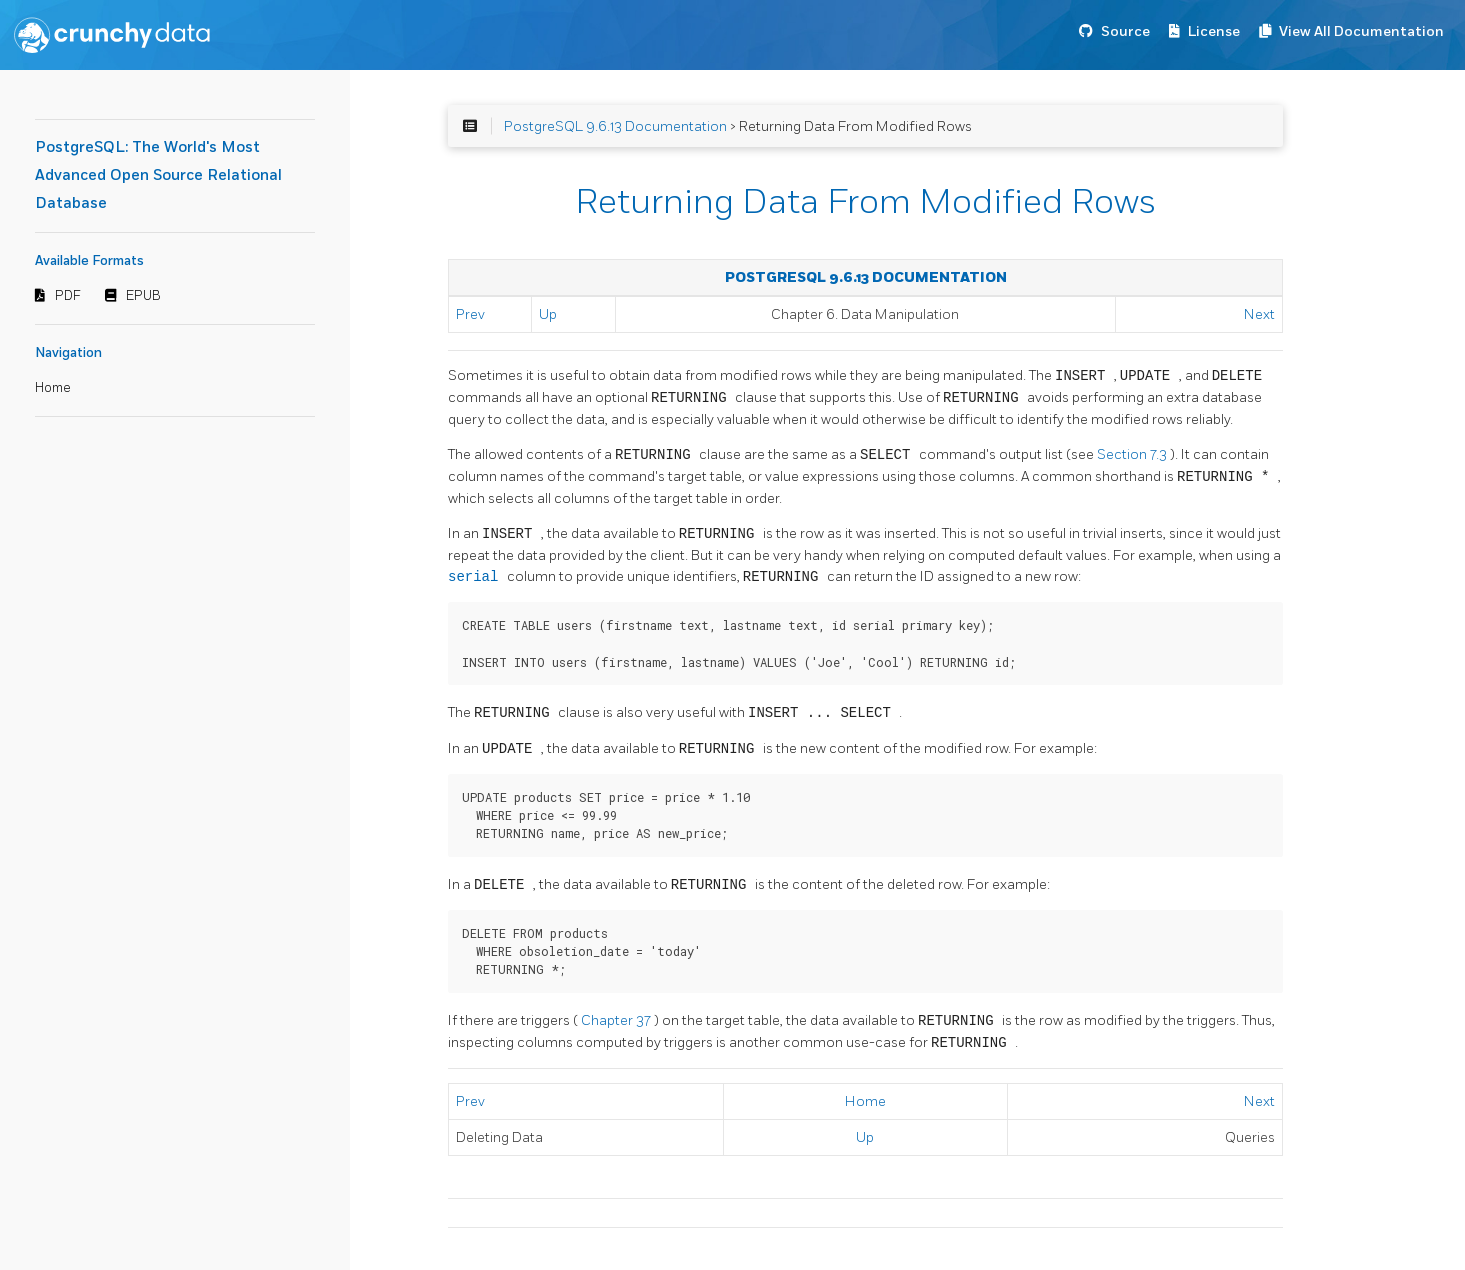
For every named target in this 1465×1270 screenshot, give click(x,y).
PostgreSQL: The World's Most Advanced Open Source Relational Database (158, 175)
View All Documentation (1361, 31)
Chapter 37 (617, 1021)
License (1214, 31)
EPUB (143, 296)
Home (53, 388)
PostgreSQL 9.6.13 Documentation (615, 126)
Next (1259, 314)
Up (548, 314)
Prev (470, 314)
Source (1125, 31)
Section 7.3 (1133, 455)
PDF (68, 296)
